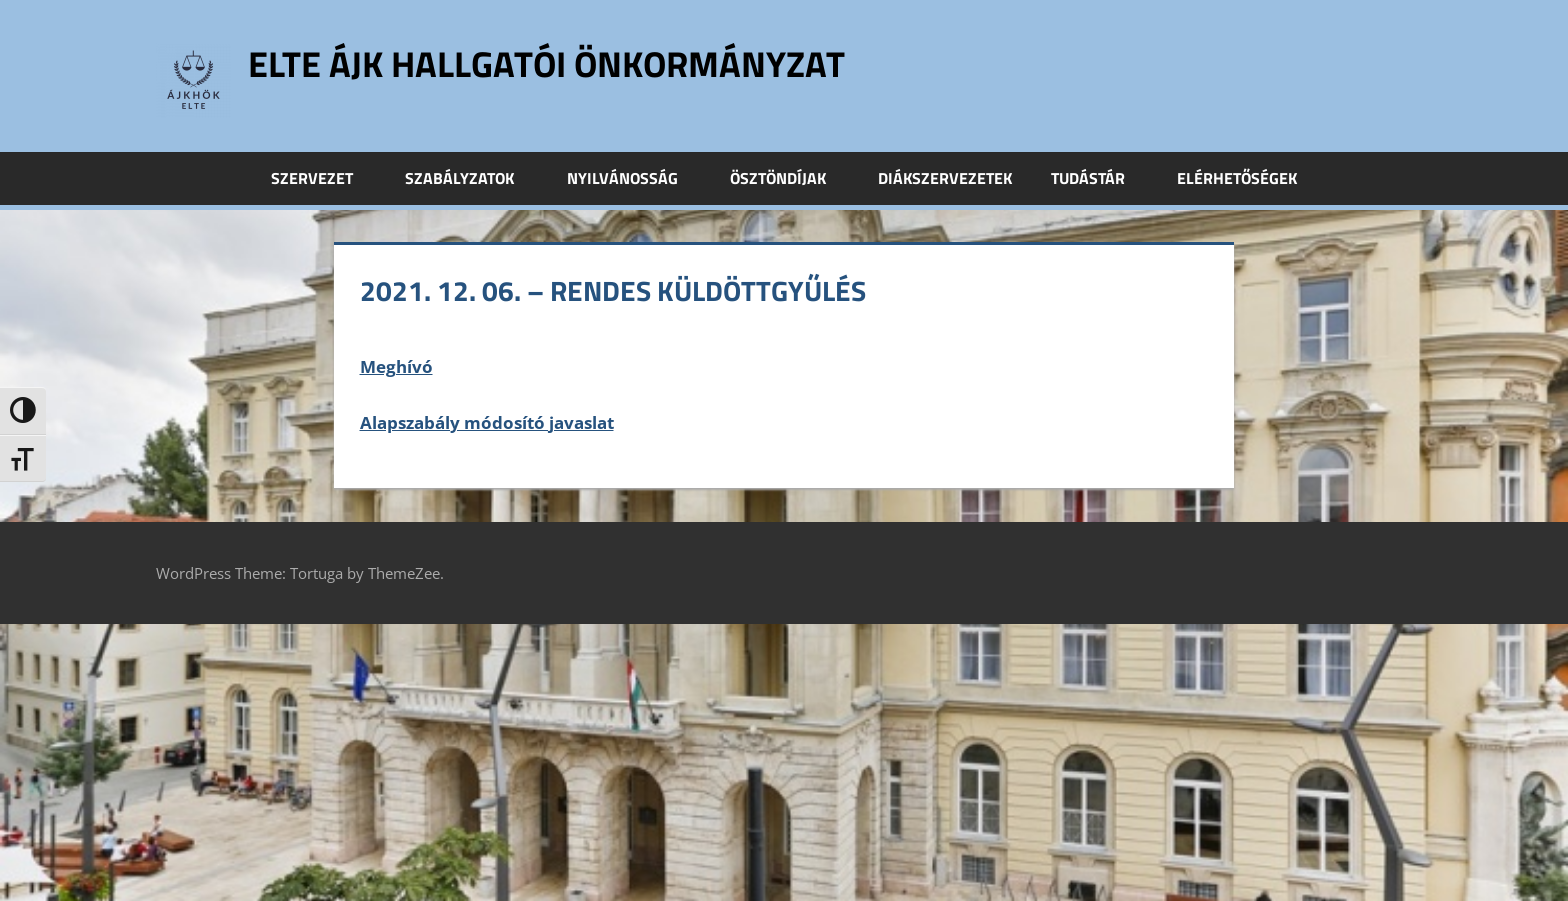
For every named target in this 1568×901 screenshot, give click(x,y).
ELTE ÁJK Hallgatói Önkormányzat (546, 63)
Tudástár (1099, 178)
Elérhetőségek (1237, 178)
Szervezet (323, 178)
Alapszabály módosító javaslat (487, 422)
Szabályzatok (470, 178)
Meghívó (396, 366)
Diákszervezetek (945, 178)
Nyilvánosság (633, 178)
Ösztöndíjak (789, 178)
